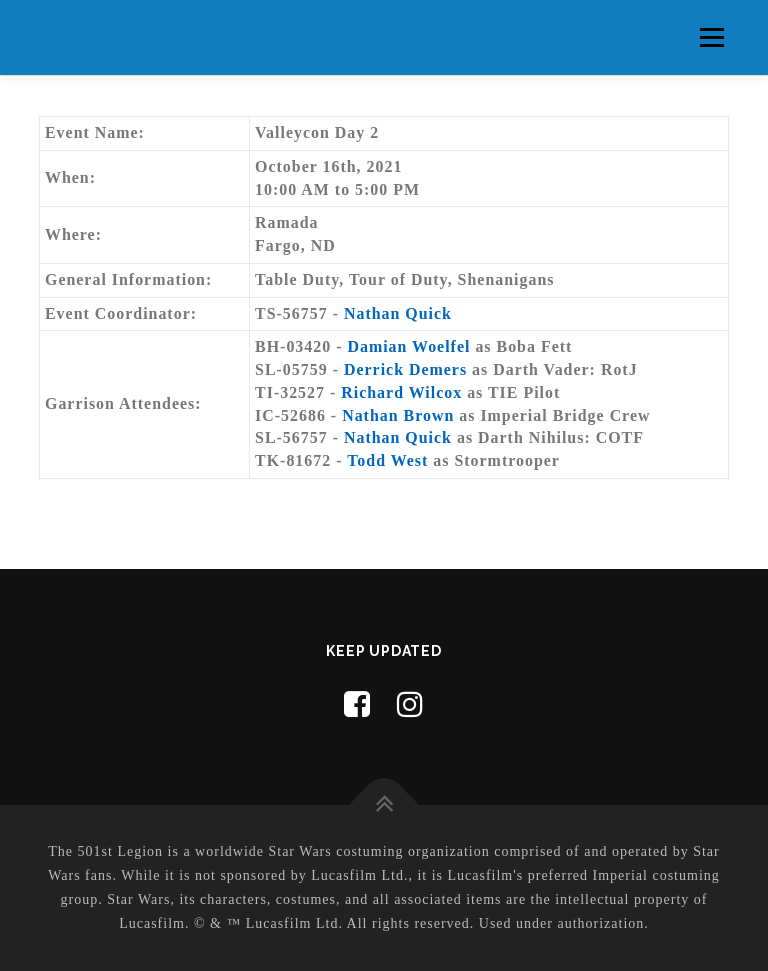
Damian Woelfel (408, 346)
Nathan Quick (398, 313)
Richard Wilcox (401, 392)
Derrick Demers (405, 369)
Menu (711, 37)
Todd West (387, 460)
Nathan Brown (398, 415)
